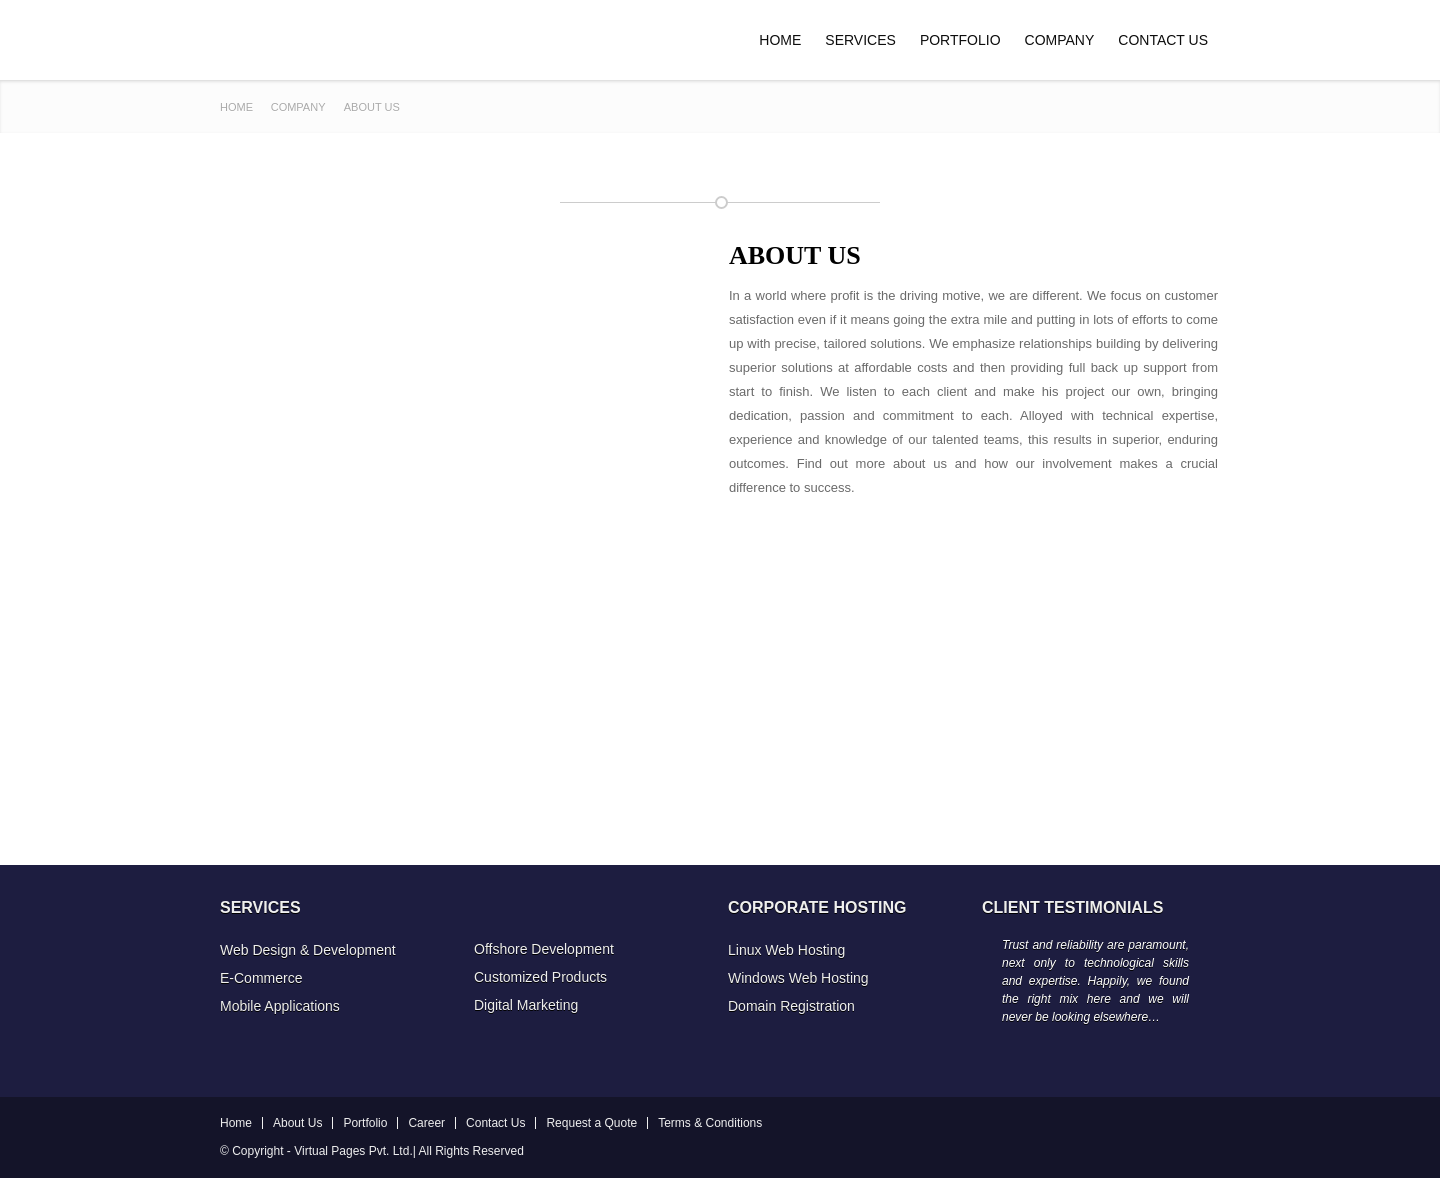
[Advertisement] (973, 650)
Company (1060, 40)
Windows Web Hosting (798, 978)
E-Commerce (261, 978)
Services (860, 40)
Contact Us (1163, 40)
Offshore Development (544, 949)
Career (426, 1123)
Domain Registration (791, 1006)
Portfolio (960, 40)
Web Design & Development (308, 950)
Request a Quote (591, 1123)
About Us (297, 1123)
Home (780, 40)
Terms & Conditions (710, 1123)
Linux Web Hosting (786, 950)
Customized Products (540, 977)
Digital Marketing (526, 1005)
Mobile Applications (280, 1006)
